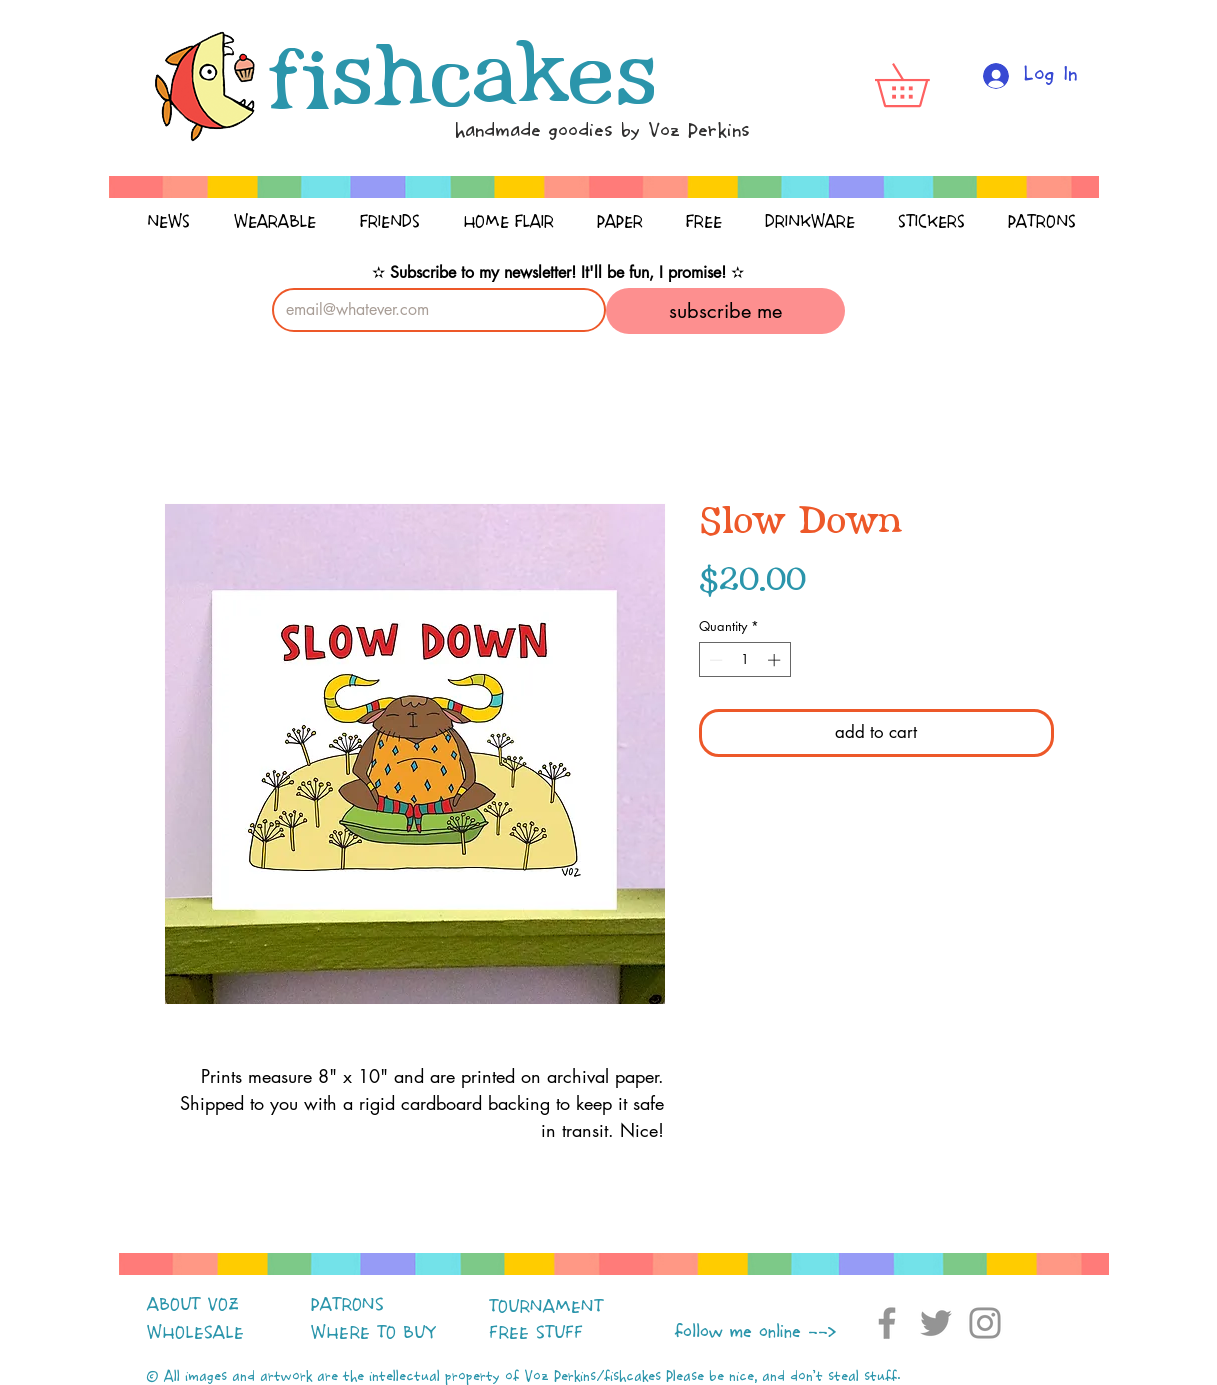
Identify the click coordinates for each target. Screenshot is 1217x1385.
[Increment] (776, 660)
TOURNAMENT (546, 1307)
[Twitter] (936, 1323)
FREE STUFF (536, 1333)
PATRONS (347, 1305)
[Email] (433, 310)
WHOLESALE (195, 1333)
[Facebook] (887, 1323)
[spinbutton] (744, 660)
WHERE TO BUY (373, 1333)
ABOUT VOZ (193, 1305)
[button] (923, 85)
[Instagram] (985, 1323)
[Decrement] (714, 660)
